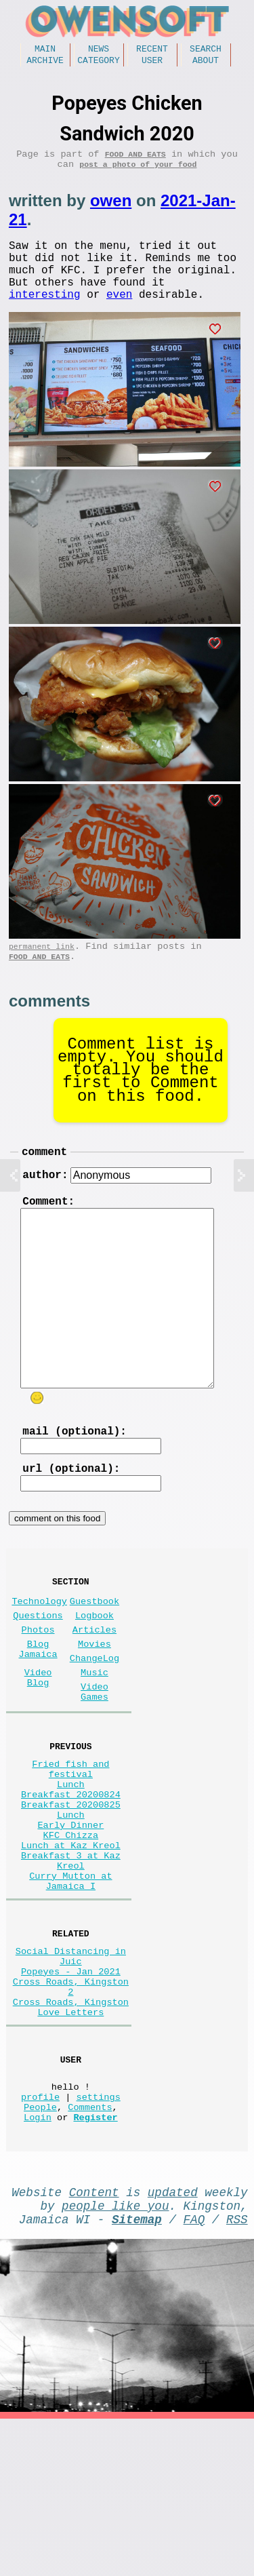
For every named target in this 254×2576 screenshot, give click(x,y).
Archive (45, 64)
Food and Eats (135, 160)
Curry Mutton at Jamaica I (70, 1989)
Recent (152, 50)
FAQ (194, 2373)
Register (95, 2263)
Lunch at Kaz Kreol (71, 1943)
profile (40, 2237)
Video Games (94, 1762)
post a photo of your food (137, 173)
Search (205, 50)
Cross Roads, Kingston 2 (71, 2110)
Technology (39, 1653)
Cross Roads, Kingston (71, 2129)
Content (94, 2341)
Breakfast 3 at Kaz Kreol (71, 1963)
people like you (115, 2357)
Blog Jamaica (38, 1711)
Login (37, 2263)
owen (110, 210)
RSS (237, 2373)
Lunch (71, 1866)
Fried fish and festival (70, 1847)
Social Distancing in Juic (71, 2071)
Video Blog (38, 1745)
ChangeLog (94, 1721)
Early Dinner (70, 1917)
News (98, 50)
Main (45, 50)
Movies (94, 1704)
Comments (90, 2250)
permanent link (42, 972)
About (205, 64)
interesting (45, 316)
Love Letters (70, 2142)
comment (44, 1182)
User (152, 64)
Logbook (94, 1670)
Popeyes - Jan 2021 (71, 2090)
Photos (38, 1687)
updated (173, 2341)
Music (94, 1738)
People (40, 2250)
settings (99, 2237)
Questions (37, 1670)
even (119, 316)
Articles (94, 1687)
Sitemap (137, 2373)
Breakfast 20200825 (71, 1892)
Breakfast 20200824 (71, 1879)
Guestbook (94, 1653)
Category (98, 64)
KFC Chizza (71, 1930)
